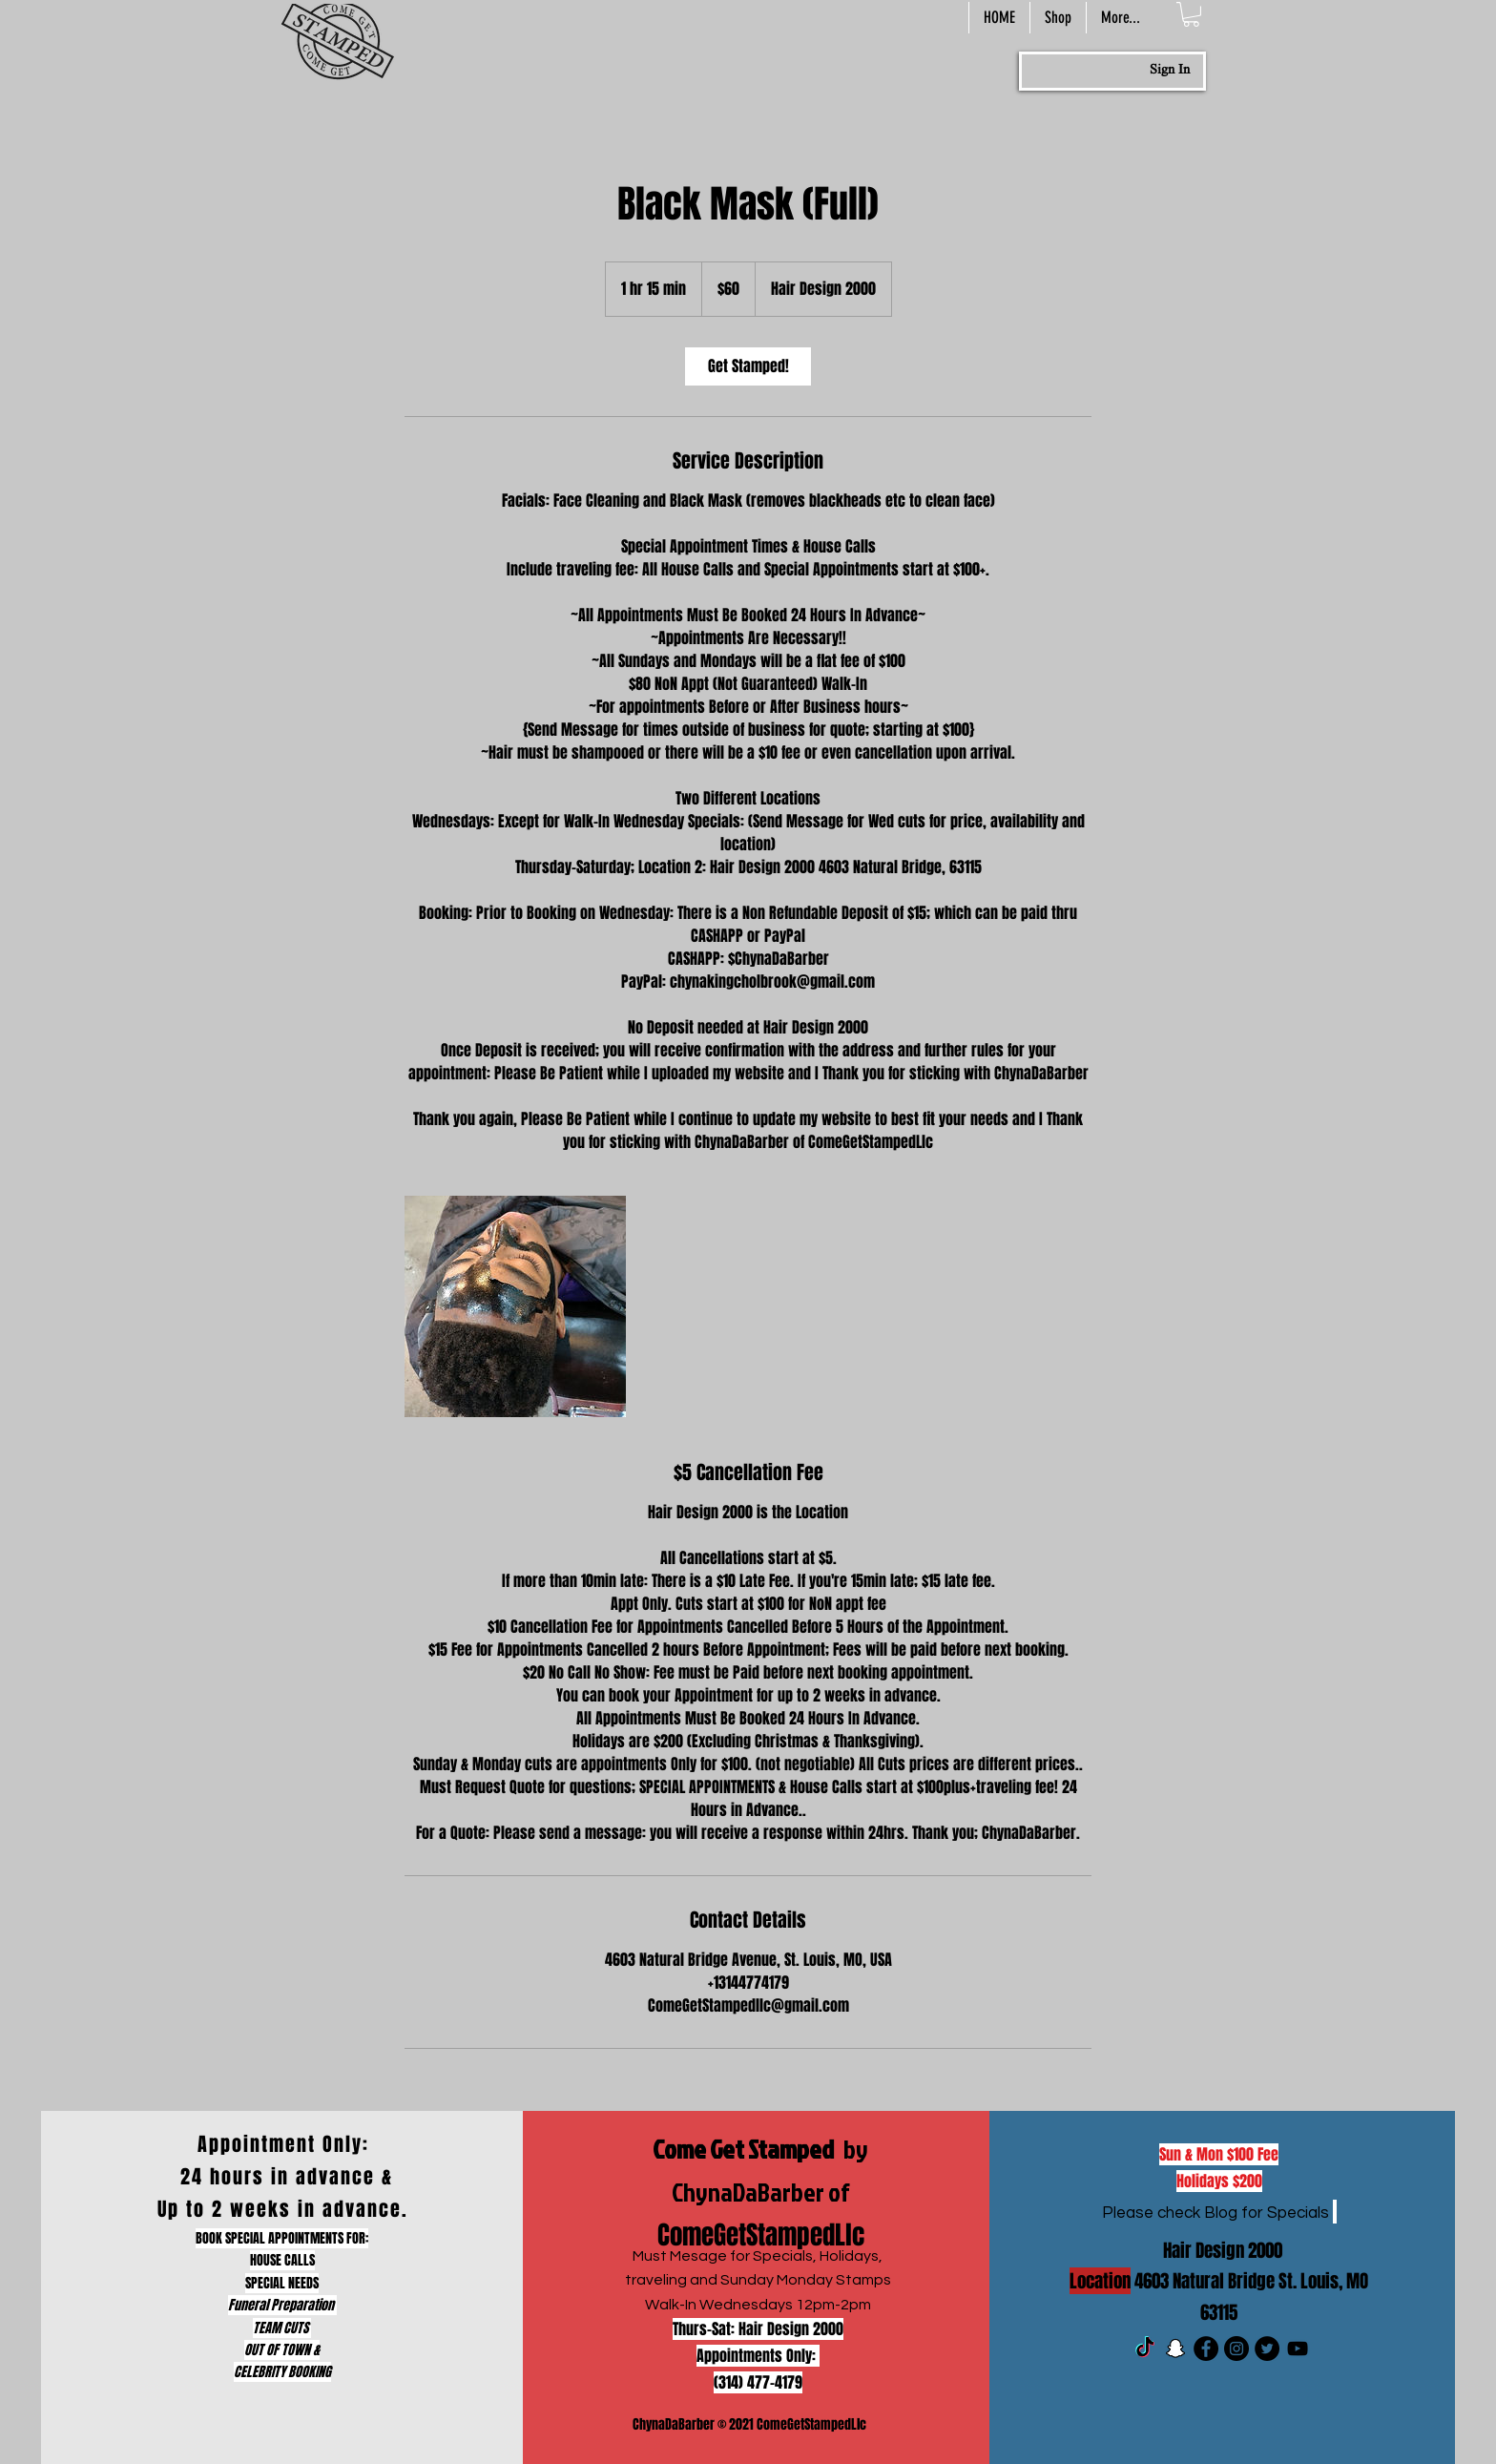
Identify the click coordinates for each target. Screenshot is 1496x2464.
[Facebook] (1206, 2348)
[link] (748, 366)
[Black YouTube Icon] (1297, 2348)
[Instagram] (1236, 2348)
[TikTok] (1144, 2348)
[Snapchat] (1175, 2348)
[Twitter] (1267, 2348)
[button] (1191, 14)
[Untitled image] (515, 1306)
